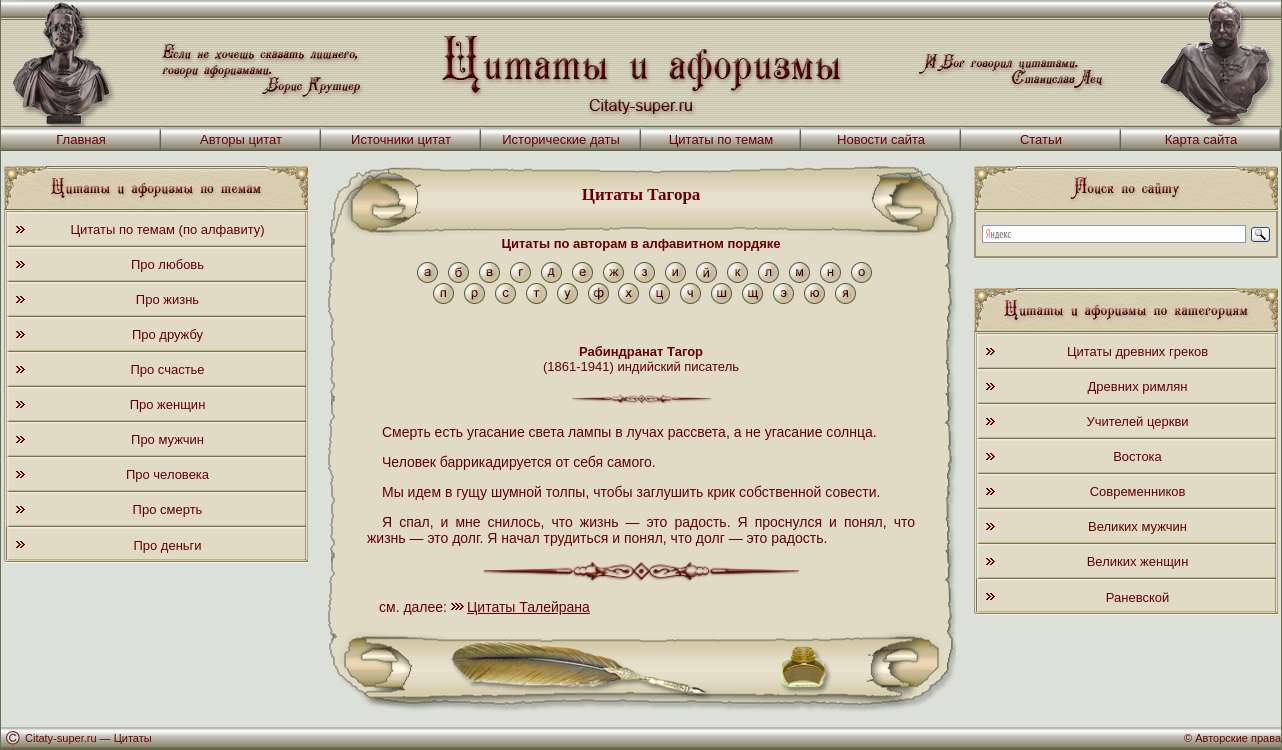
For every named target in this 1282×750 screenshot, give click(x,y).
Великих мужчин (1137, 526)
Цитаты (133, 738)
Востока (1137, 456)
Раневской (1137, 597)
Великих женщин (1138, 561)
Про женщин (168, 404)
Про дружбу (167, 334)
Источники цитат (401, 139)
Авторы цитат (241, 139)
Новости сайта (881, 139)
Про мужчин (167, 439)
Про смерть (168, 509)
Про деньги (167, 545)
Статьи (1041, 139)
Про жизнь (167, 299)
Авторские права (1238, 738)
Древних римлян (1138, 386)
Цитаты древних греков (1137, 351)
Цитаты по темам (721, 139)
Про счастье (167, 369)
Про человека (167, 474)
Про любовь (167, 264)
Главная (80, 139)
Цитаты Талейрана (528, 607)
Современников (1138, 491)
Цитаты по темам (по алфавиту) (167, 229)
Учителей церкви (1137, 421)
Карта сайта (1201, 139)
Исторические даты (561, 139)
